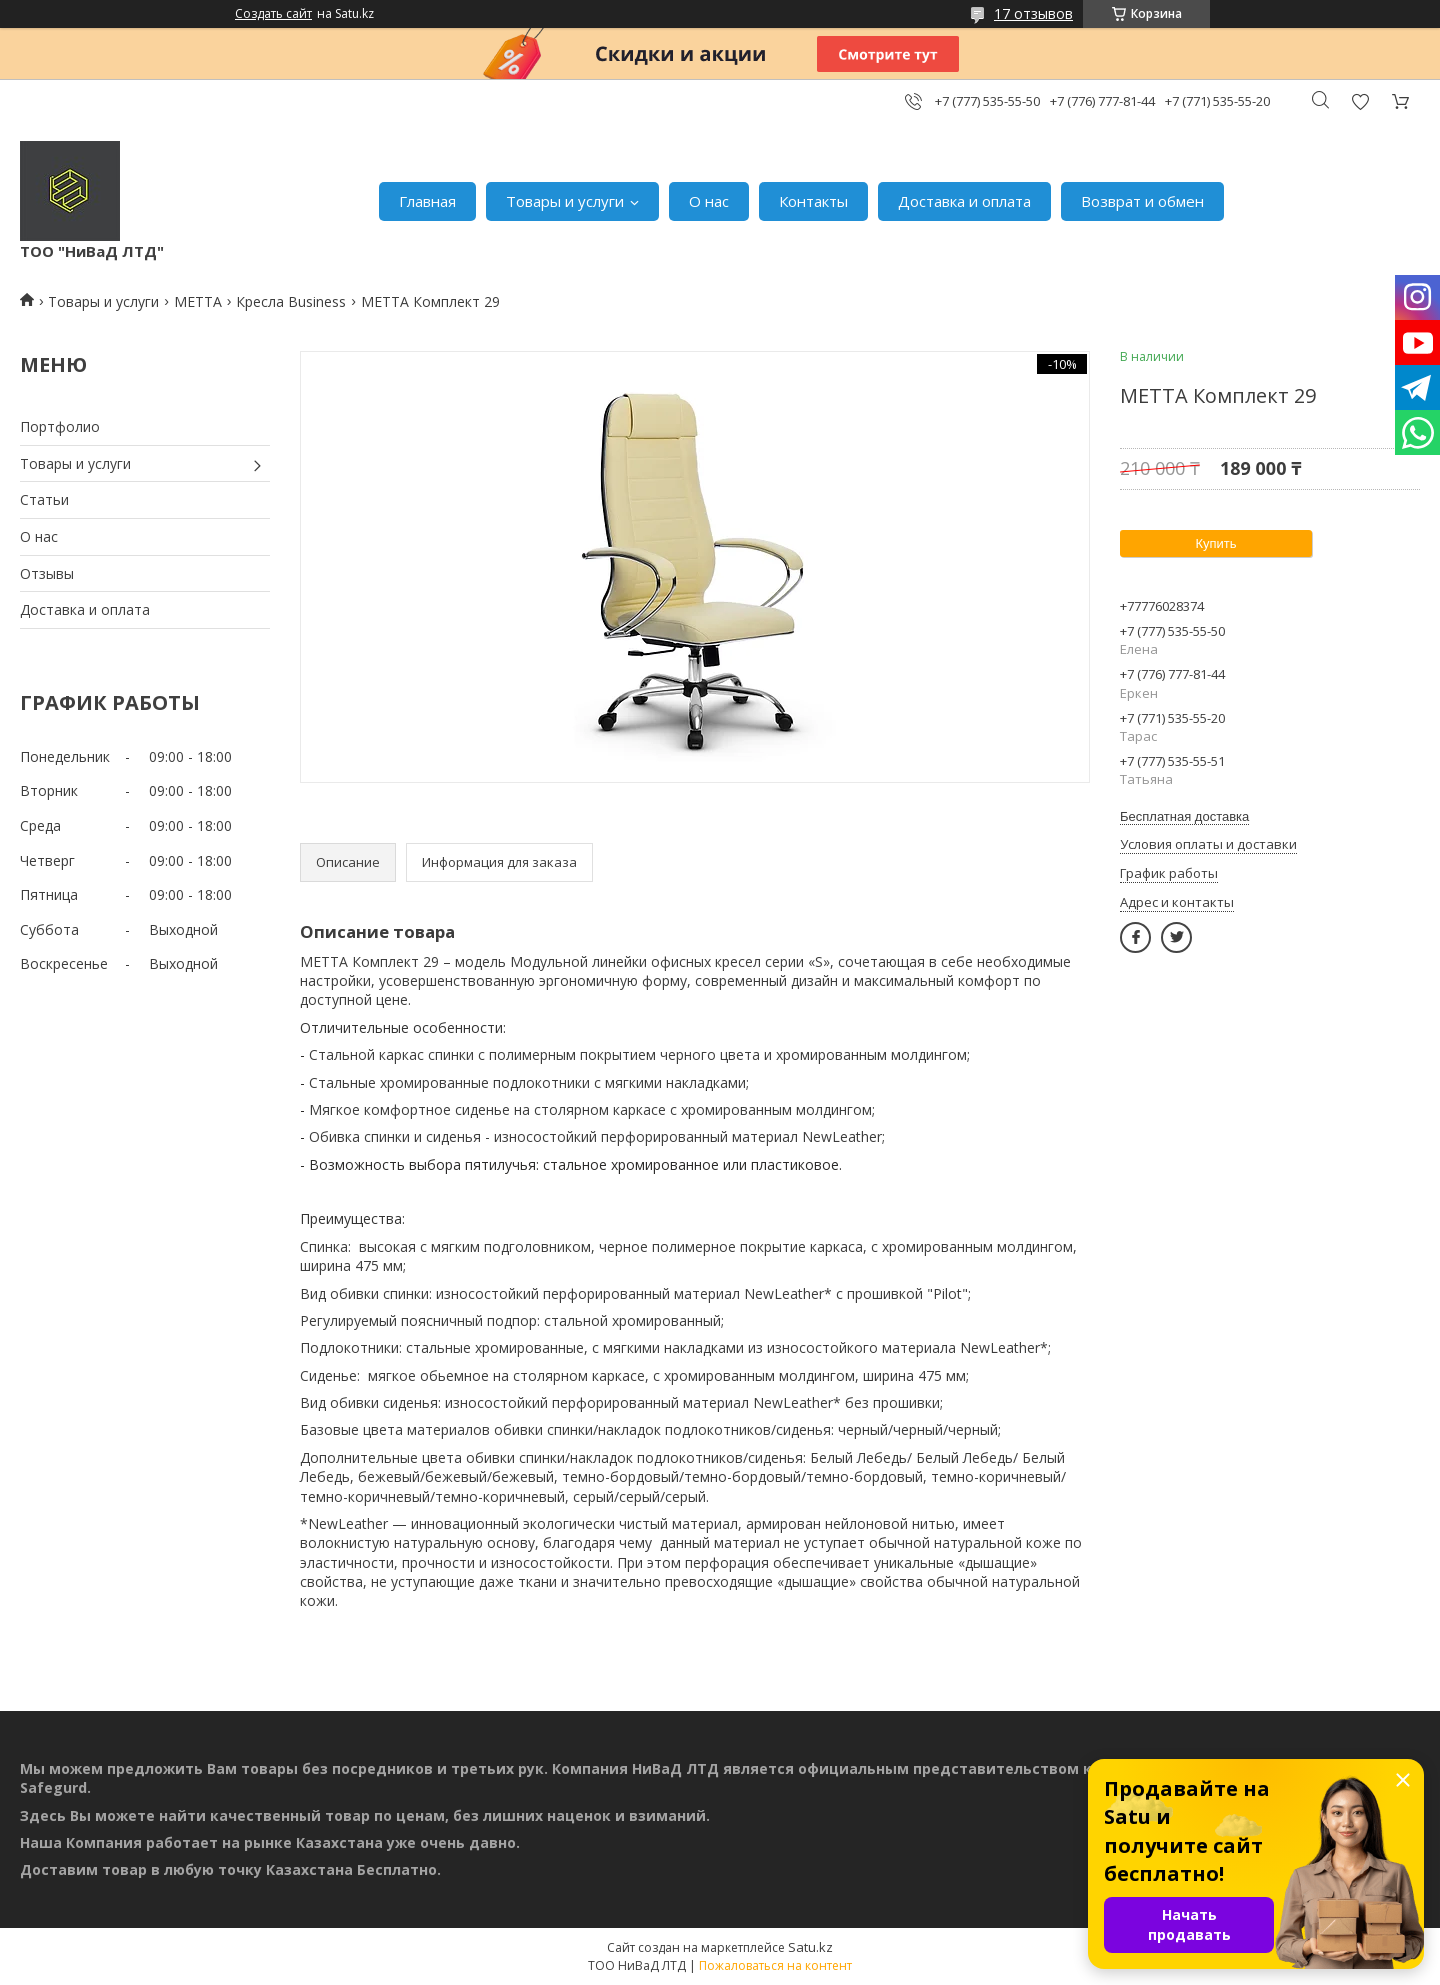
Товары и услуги (565, 201)
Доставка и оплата (964, 201)
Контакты (813, 201)
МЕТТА (198, 301)
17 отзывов (1033, 13)
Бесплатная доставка (1184, 816)
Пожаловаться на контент (775, 1965)
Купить (1215, 543)
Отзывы (47, 573)
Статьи (44, 499)
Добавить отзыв (1360, 101)
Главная (427, 201)
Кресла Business (291, 301)
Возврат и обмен (1142, 201)
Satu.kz (810, 1947)
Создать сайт (273, 14)
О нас (709, 201)
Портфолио (60, 426)
